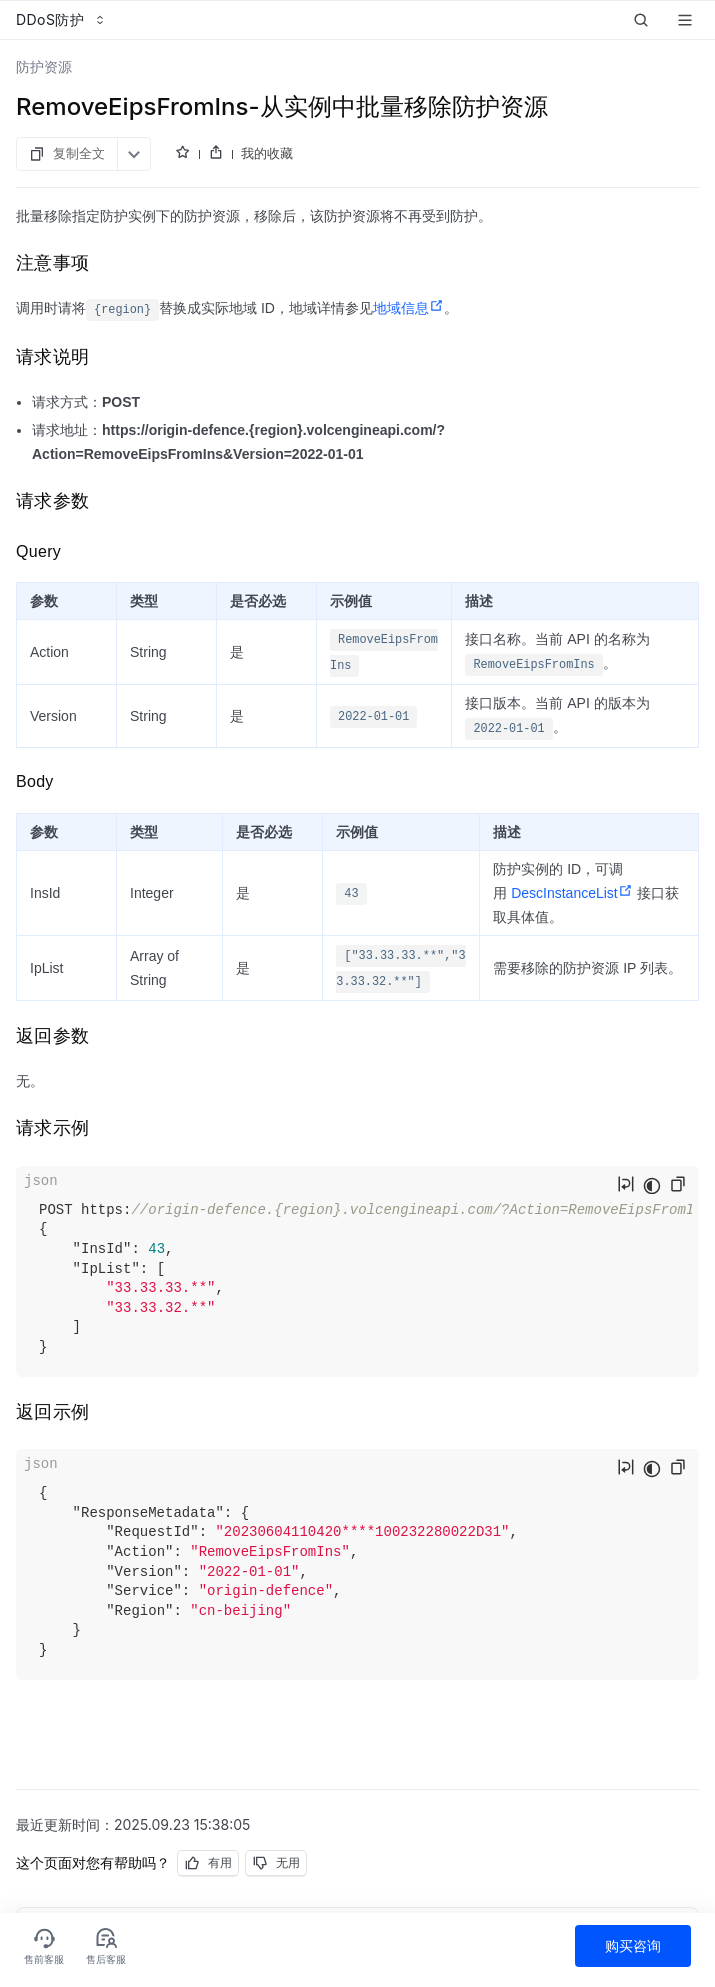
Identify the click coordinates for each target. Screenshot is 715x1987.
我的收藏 (267, 153)
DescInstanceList (572, 893)
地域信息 (408, 308)
